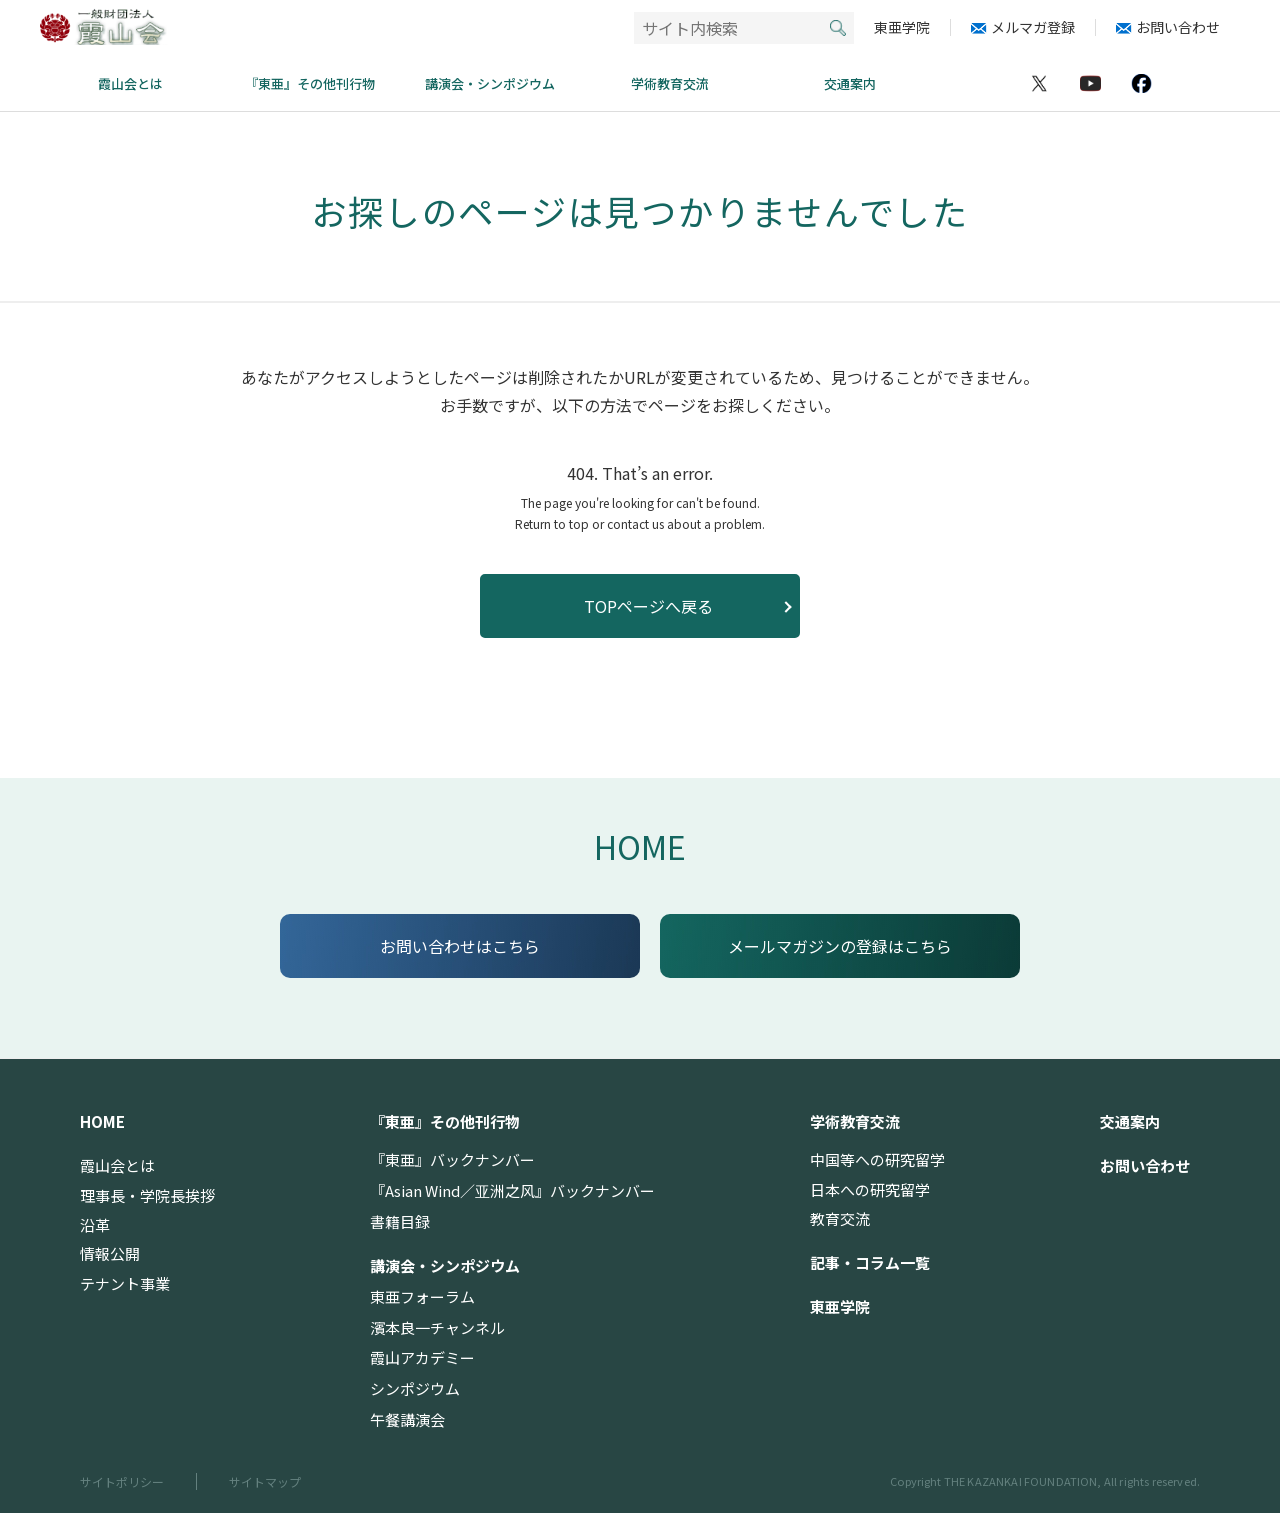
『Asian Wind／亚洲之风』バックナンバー (512, 1190)
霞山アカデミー (422, 1357)
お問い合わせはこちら (460, 946)
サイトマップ (265, 1481)
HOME (640, 846)
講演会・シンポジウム (490, 83)
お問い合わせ (1178, 27)
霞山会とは (130, 83)
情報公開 (110, 1253)
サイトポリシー (122, 1481)
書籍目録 (400, 1221)
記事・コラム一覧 (870, 1262)
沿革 (95, 1224)
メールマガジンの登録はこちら (840, 946)
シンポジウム (415, 1388)
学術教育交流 (670, 83)
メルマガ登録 (1033, 27)
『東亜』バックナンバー (452, 1159)
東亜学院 (902, 27)
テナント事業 (125, 1283)
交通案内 (850, 83)
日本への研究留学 (870, 1189)
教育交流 (840, 1218)
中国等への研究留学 (877, 1159)
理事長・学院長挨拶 (147, 1195)
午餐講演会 (407, 1419)
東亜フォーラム (422, 1296)
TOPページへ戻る (648, 606)
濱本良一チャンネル (437, 1327)
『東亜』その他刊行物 (310, 83)
